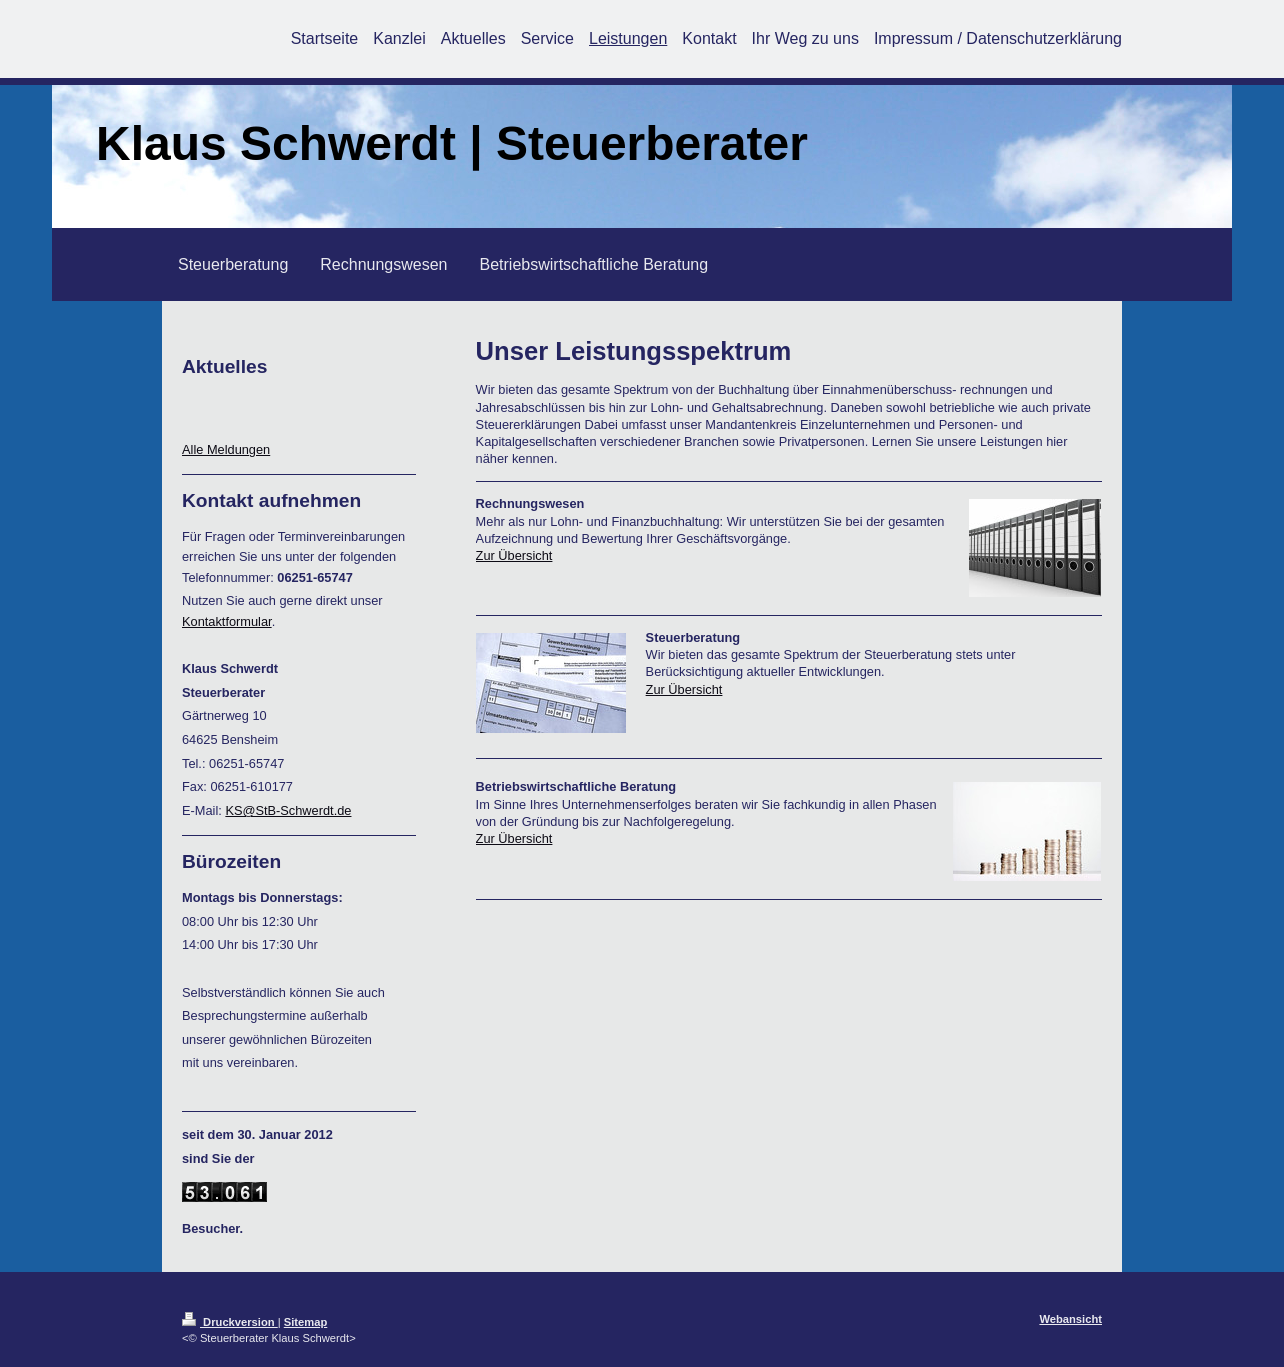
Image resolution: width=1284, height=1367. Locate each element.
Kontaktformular (227, 621)
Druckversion (230, 1322)
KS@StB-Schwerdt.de (288, 810)
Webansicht (1070, 1319)
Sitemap (306, 1322)
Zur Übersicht (514, 555)
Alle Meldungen (226, 449)
